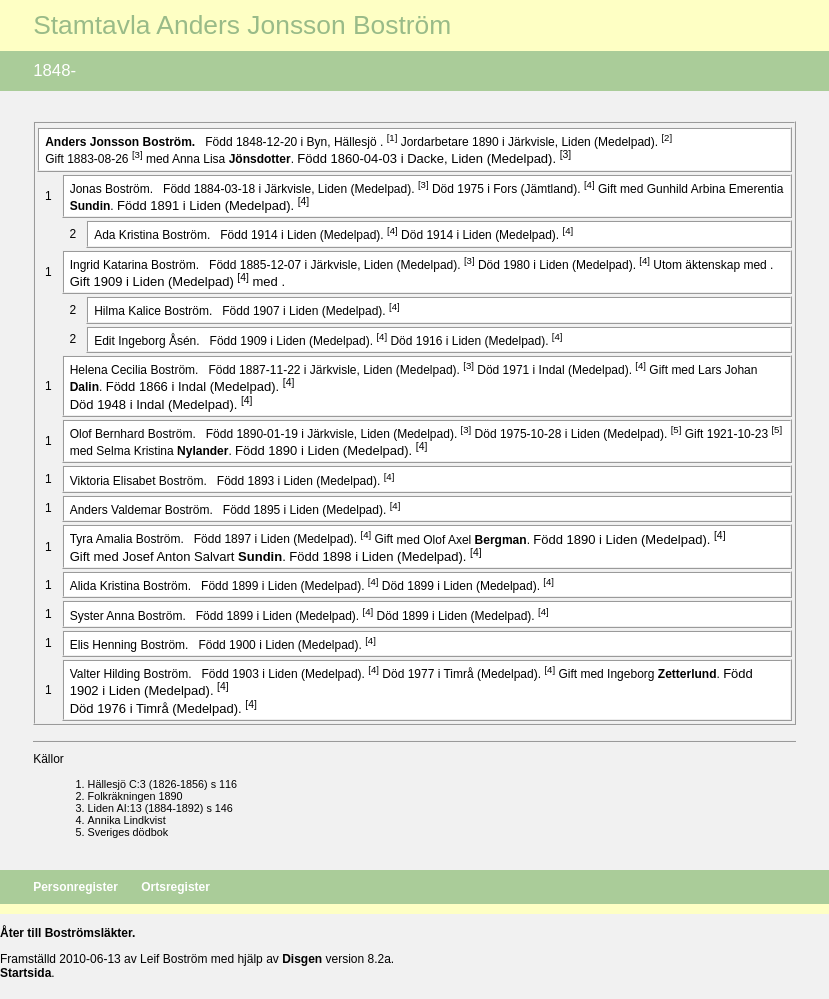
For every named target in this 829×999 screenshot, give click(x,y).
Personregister (77, 887)
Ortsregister (175, 887)
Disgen (302, 959)
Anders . (121, 142)
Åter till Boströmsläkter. (67, 933)
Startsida (25, 973)
